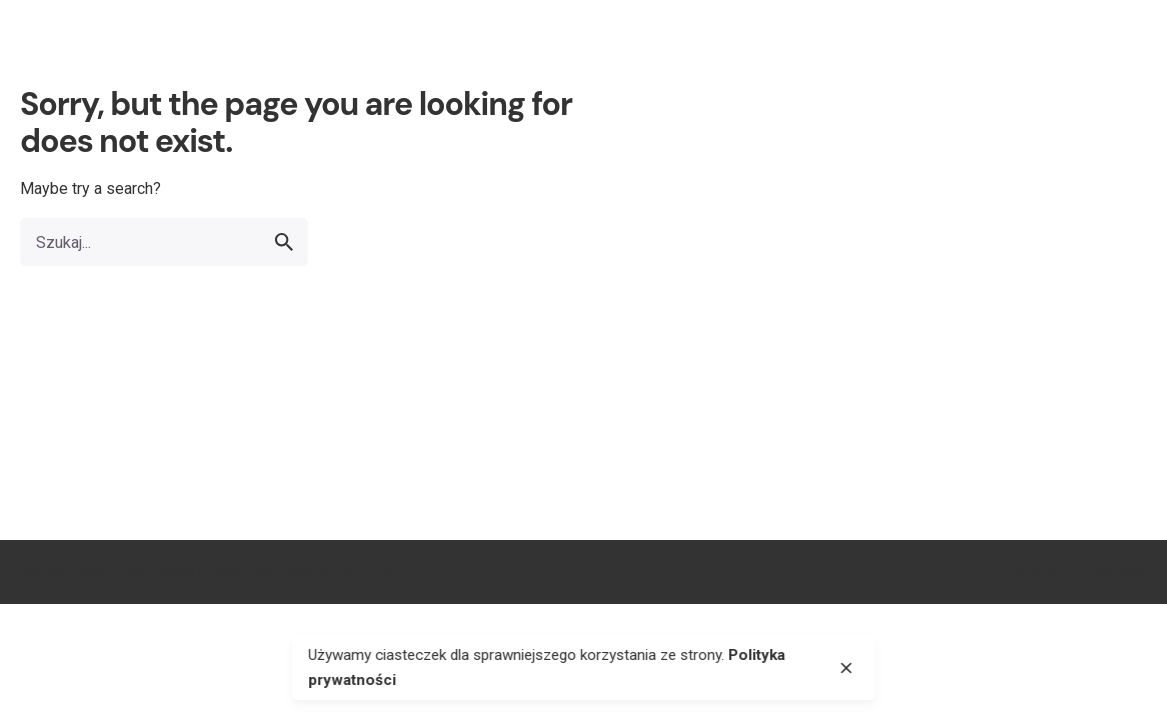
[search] (284, 242)
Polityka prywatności (1079, 572)
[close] (846, 668)
